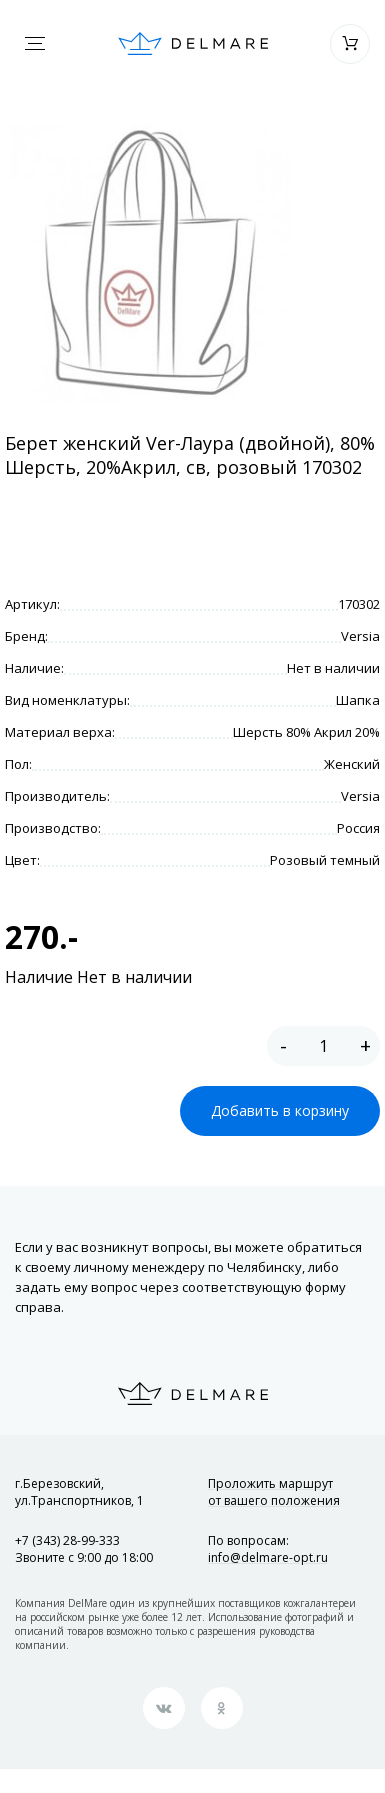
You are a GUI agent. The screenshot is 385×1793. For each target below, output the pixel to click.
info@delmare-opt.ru (268, 1557)
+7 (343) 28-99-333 (67, 1540)
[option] (149, 264)
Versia (360, 636)
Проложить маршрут (274, 1492)
